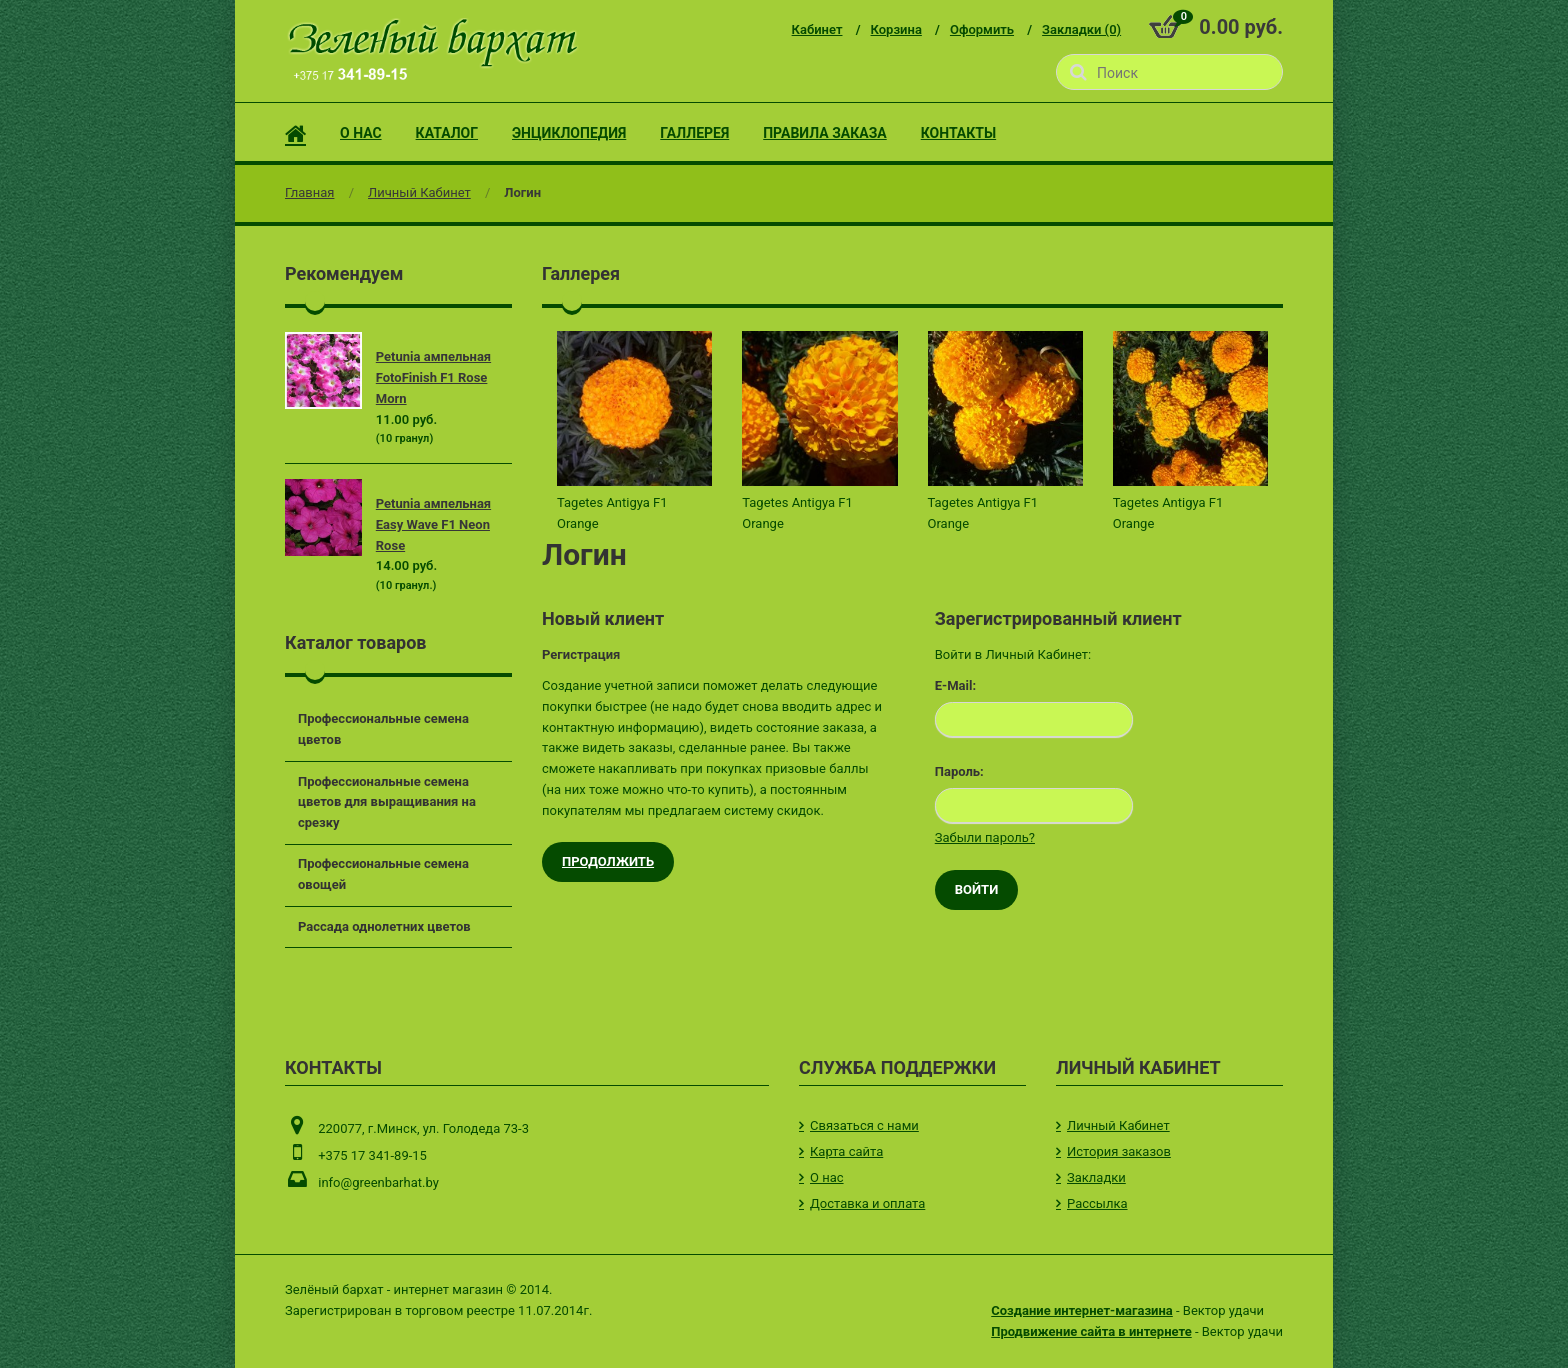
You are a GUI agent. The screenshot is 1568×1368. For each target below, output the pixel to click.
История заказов (1119, 1151)
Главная (309, 192)
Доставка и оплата (867, 1203)
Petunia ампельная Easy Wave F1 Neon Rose (433, 524)
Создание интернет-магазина (1082, 1310)
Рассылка (1097, 1203)
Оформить (982, 29)
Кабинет (817, 29)
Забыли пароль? (985, 837)
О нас (827, 1177)
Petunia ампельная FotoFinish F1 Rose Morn (433, 377)
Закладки (1096, 1177)
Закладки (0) (1081, 29)
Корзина (896, 29)
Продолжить (608, 861)
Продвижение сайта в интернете (1091, 1331)
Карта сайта (846, 1151)
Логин (522, 192)
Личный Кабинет (419, 192)
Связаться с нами (864, 1125)
